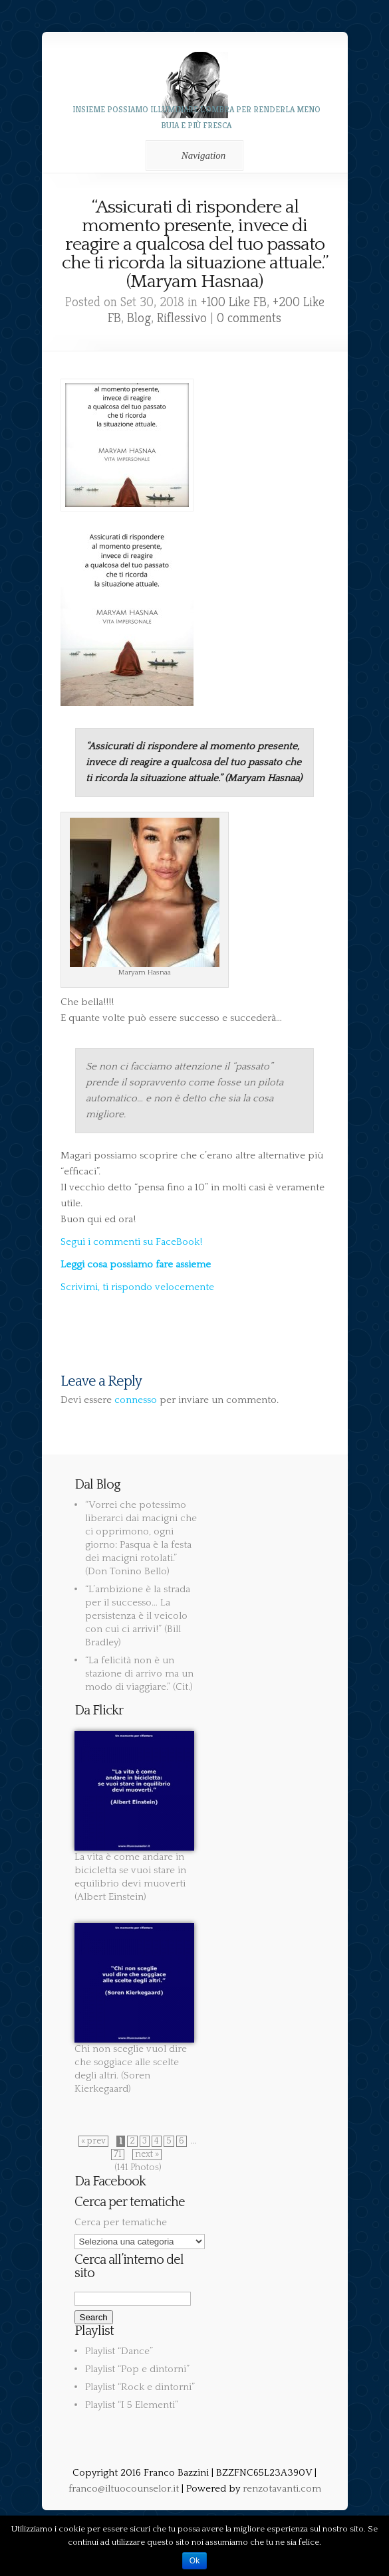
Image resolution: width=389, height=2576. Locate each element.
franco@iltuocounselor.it (123, 2488)
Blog (139, 318)
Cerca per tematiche (120, 2222)
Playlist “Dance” (119, 2351)
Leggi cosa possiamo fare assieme (136, 1264)
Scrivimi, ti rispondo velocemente (137, 1287)
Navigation (192, 155)
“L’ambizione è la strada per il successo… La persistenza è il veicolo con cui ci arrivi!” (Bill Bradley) (137, 1616)
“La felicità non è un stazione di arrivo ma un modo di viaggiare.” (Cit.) (139, 1674)
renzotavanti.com (282, 2488)
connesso (135, 1400)
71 (118, 2155)
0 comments (249, 318)
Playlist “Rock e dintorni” (140, 2387)
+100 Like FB (234, 302)
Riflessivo (182, 318)
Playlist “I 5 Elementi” (131, 2405)
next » (147, 2155)
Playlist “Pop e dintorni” (137, 2369)
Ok (194, 2560)
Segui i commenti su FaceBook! (131, 1241)
